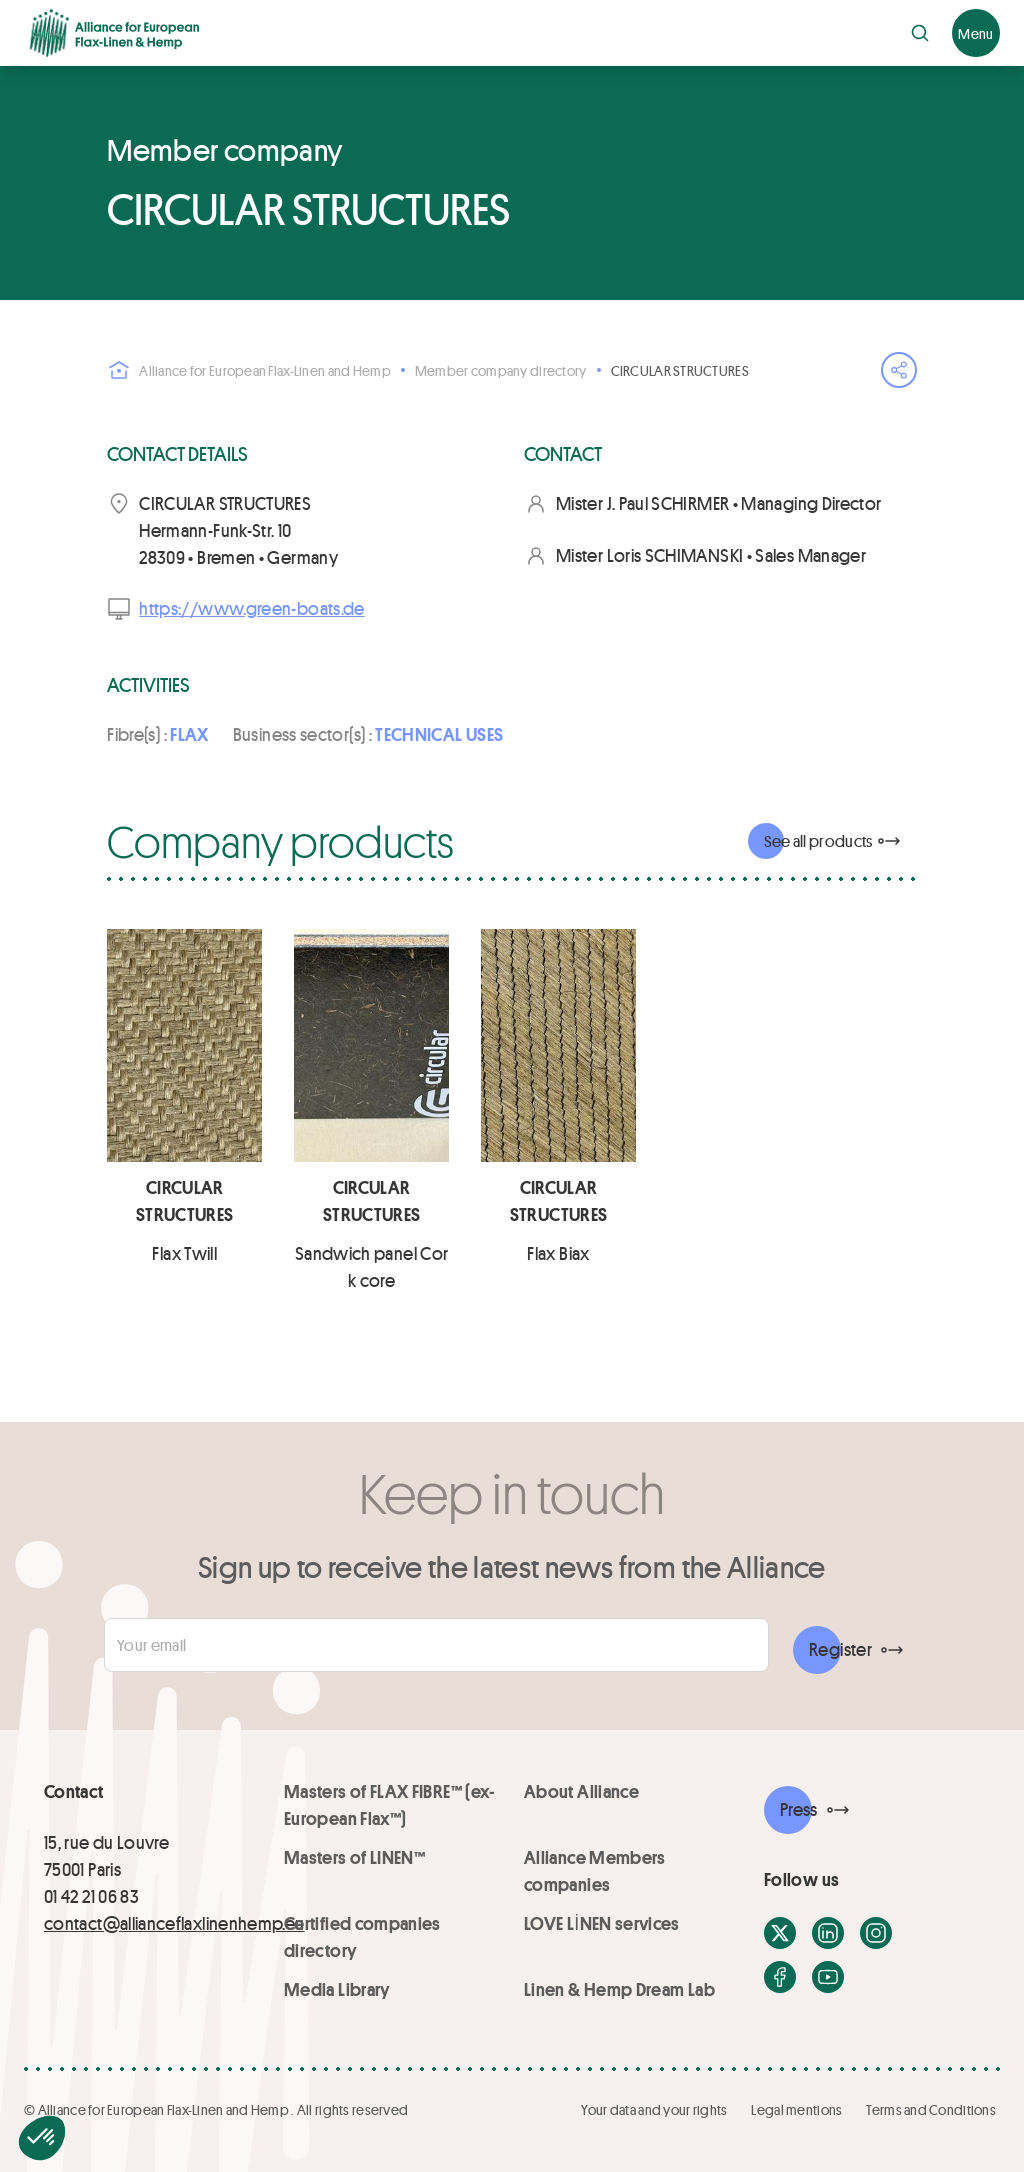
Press (799, 1809)
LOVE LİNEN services (602, 1923)
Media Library (337, 1989)
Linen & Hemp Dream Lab (619, 1989)
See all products (818, 840)
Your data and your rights (654, 2109)
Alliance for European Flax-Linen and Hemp (248, 370)
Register (840, 1649)
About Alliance (581, 1791)
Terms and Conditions (931, 2109)
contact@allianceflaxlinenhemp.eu (174, 1923)
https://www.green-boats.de (251, 608)
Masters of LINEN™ (354, 1857)
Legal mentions (796, 2109)
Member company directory (501, 370)
